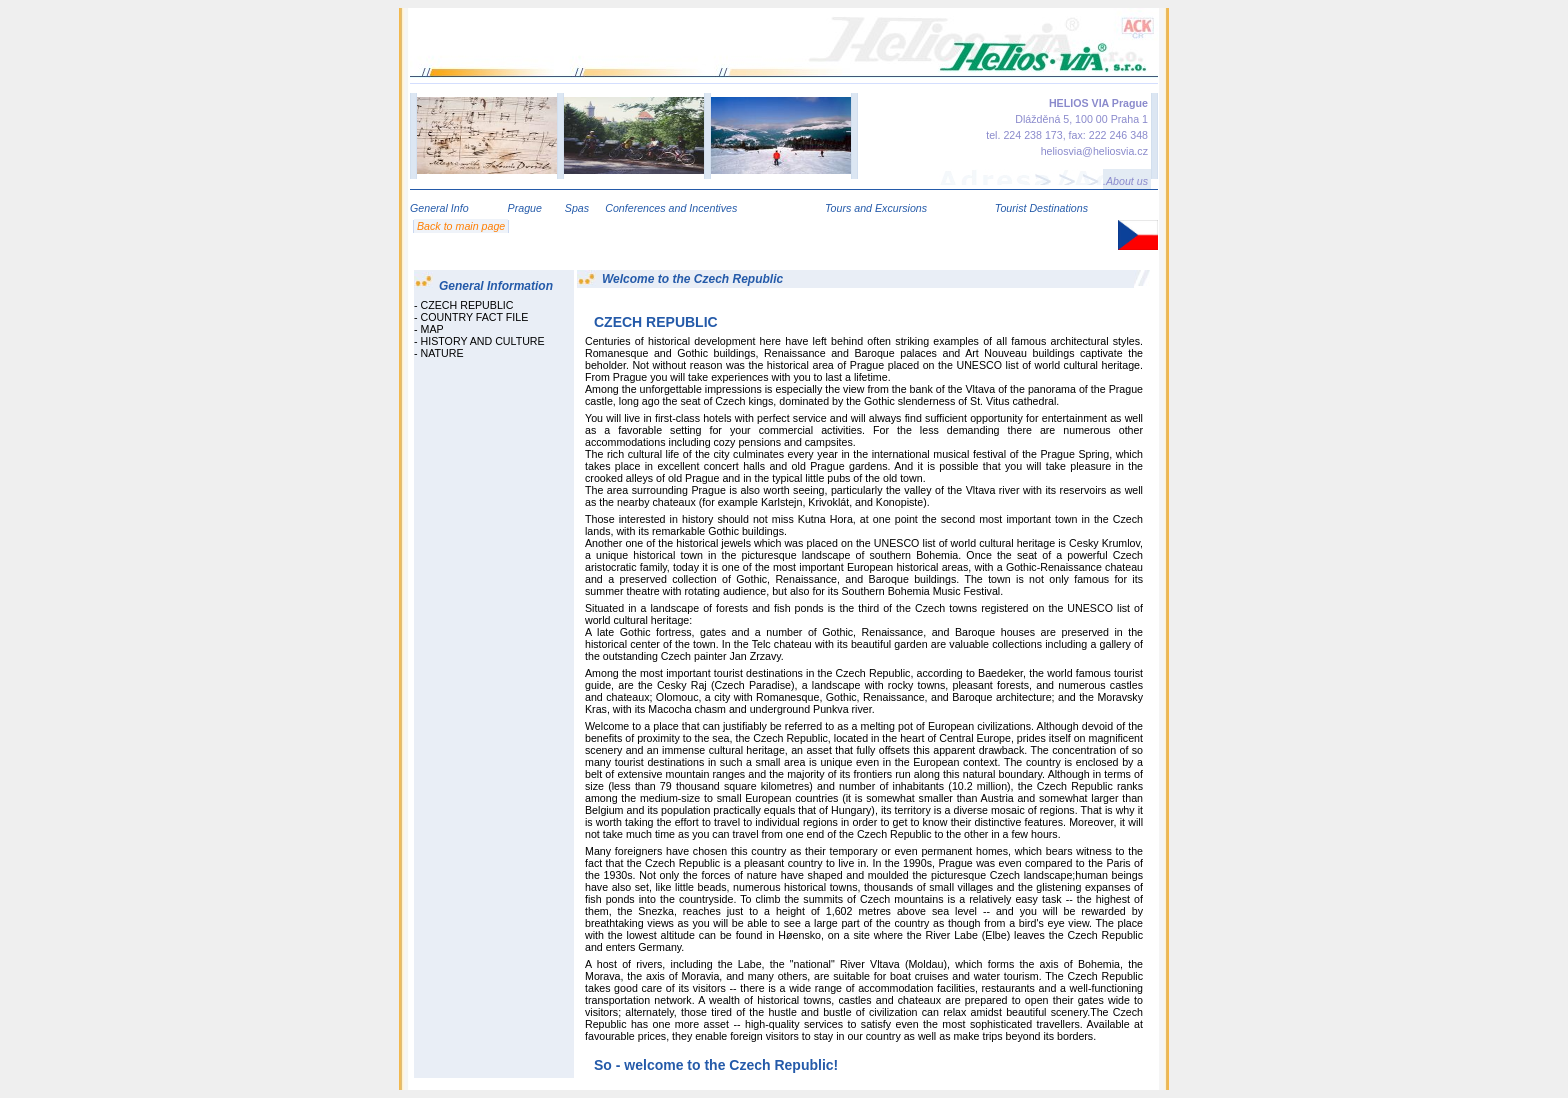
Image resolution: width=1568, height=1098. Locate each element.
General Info (439, 208)
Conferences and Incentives (671, 208)
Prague (525, 208)
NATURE (442, 353)
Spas (577, 208)
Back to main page (461, 226)
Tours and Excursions (876, 208)
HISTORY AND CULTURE (483, 341)
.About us (1125, 181)
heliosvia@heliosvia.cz (1094, 151)
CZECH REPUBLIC (467, 305)
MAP (432, 329)
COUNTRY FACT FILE (475, 317)
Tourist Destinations (1041, 208)
